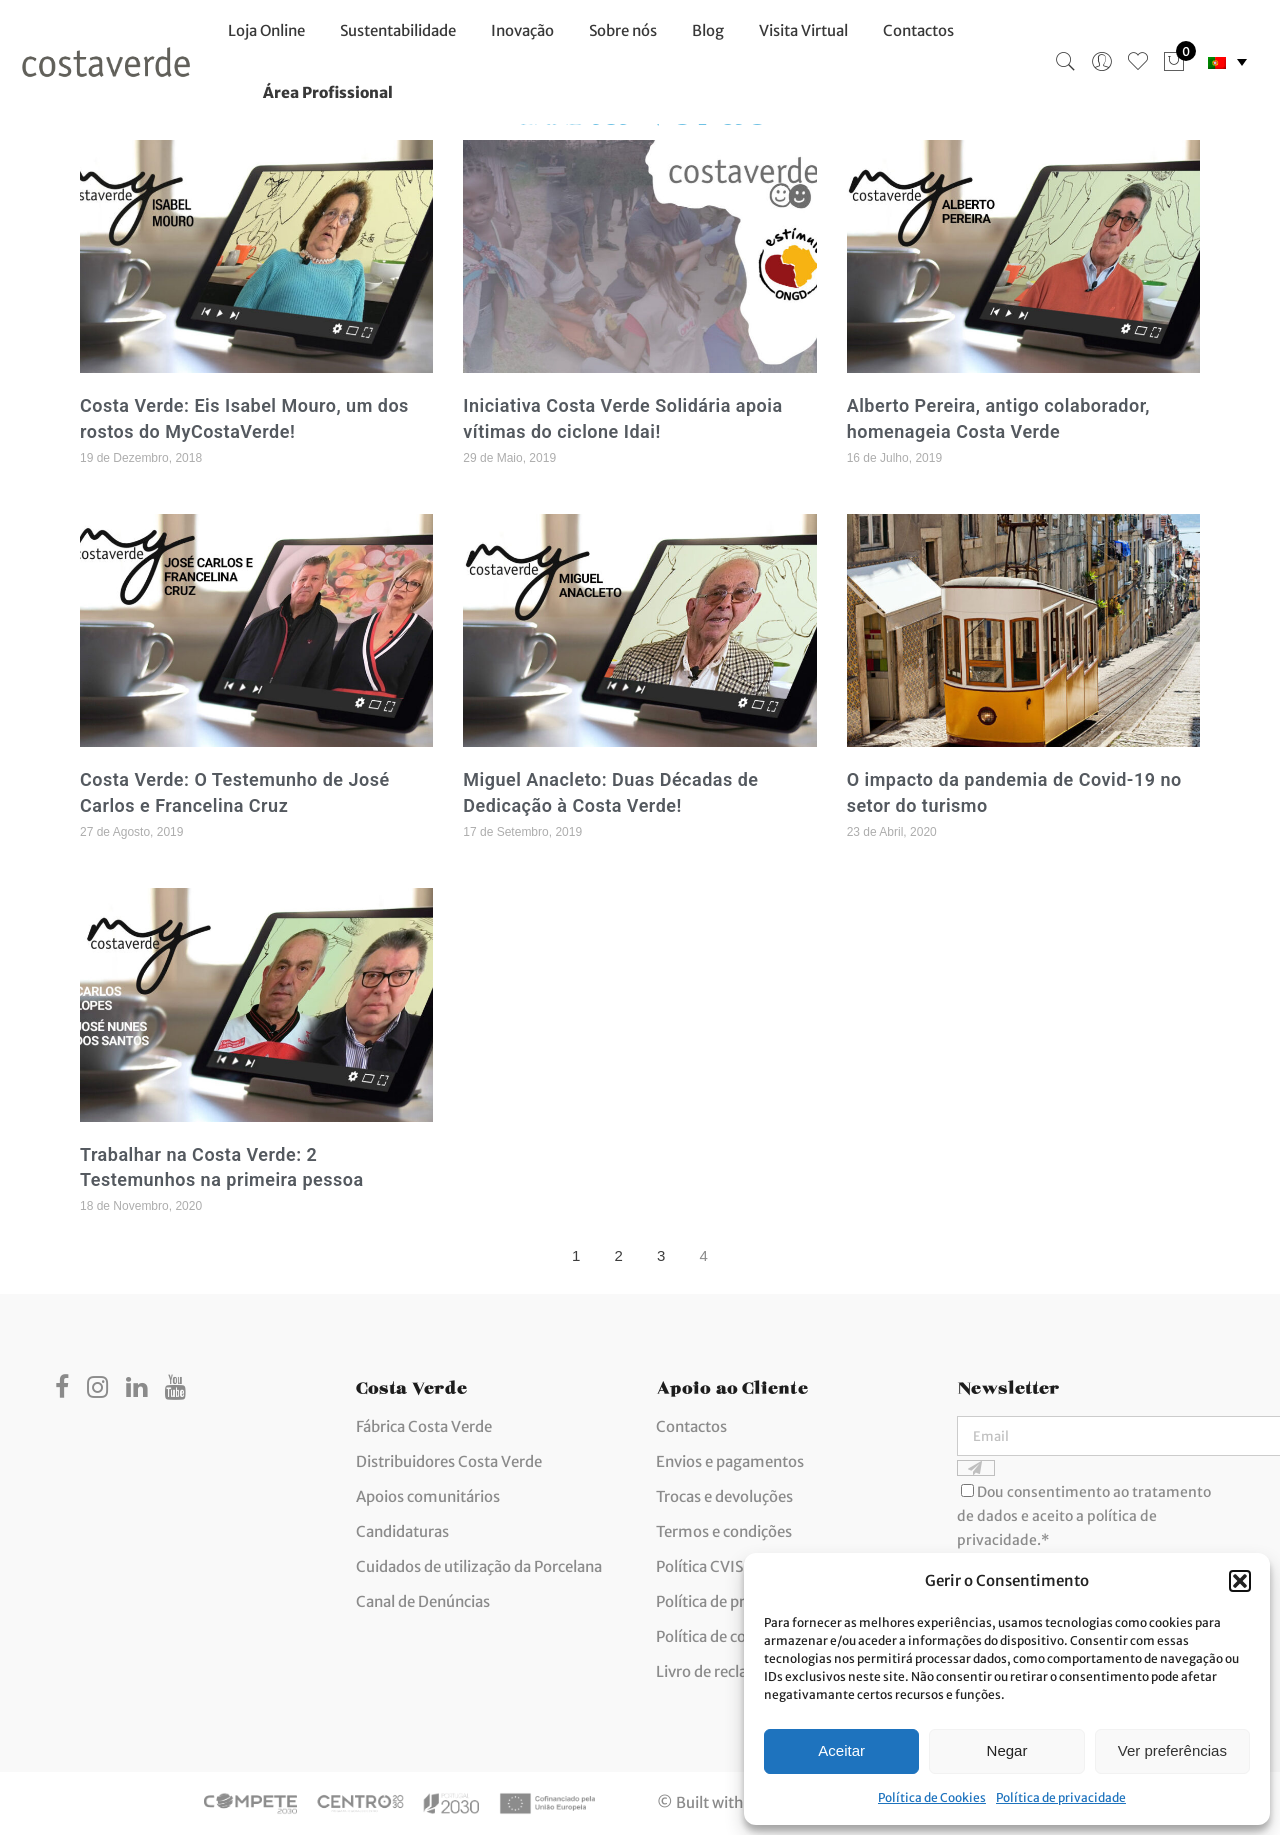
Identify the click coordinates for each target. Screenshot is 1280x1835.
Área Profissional (328, 92)
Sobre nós (623, 30)
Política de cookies (719, 1636)
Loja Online (266, 30)
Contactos (918, 30)
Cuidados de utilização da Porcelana (479, 1566)
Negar (1007, 1750)
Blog (708, 30)
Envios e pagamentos (730, 1461)
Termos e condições (724, 1531)
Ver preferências (1172, 1750)
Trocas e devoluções (724, 1496)
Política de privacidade (1061, 1797)
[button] (1240, 1581)
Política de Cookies (932, 1797)
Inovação (522, 30)
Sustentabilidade (398, 30)
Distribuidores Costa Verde (449, 1461)
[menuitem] (1227, 62)
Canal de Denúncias (423, 1601)
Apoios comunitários (428, 1496)
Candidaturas (402, 1531)
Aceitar (841, 1750)
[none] (1227, 62)
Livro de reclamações (728, 1671)
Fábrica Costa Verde (424, 1426)
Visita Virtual (803, 30)
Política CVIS (699, 1566)
